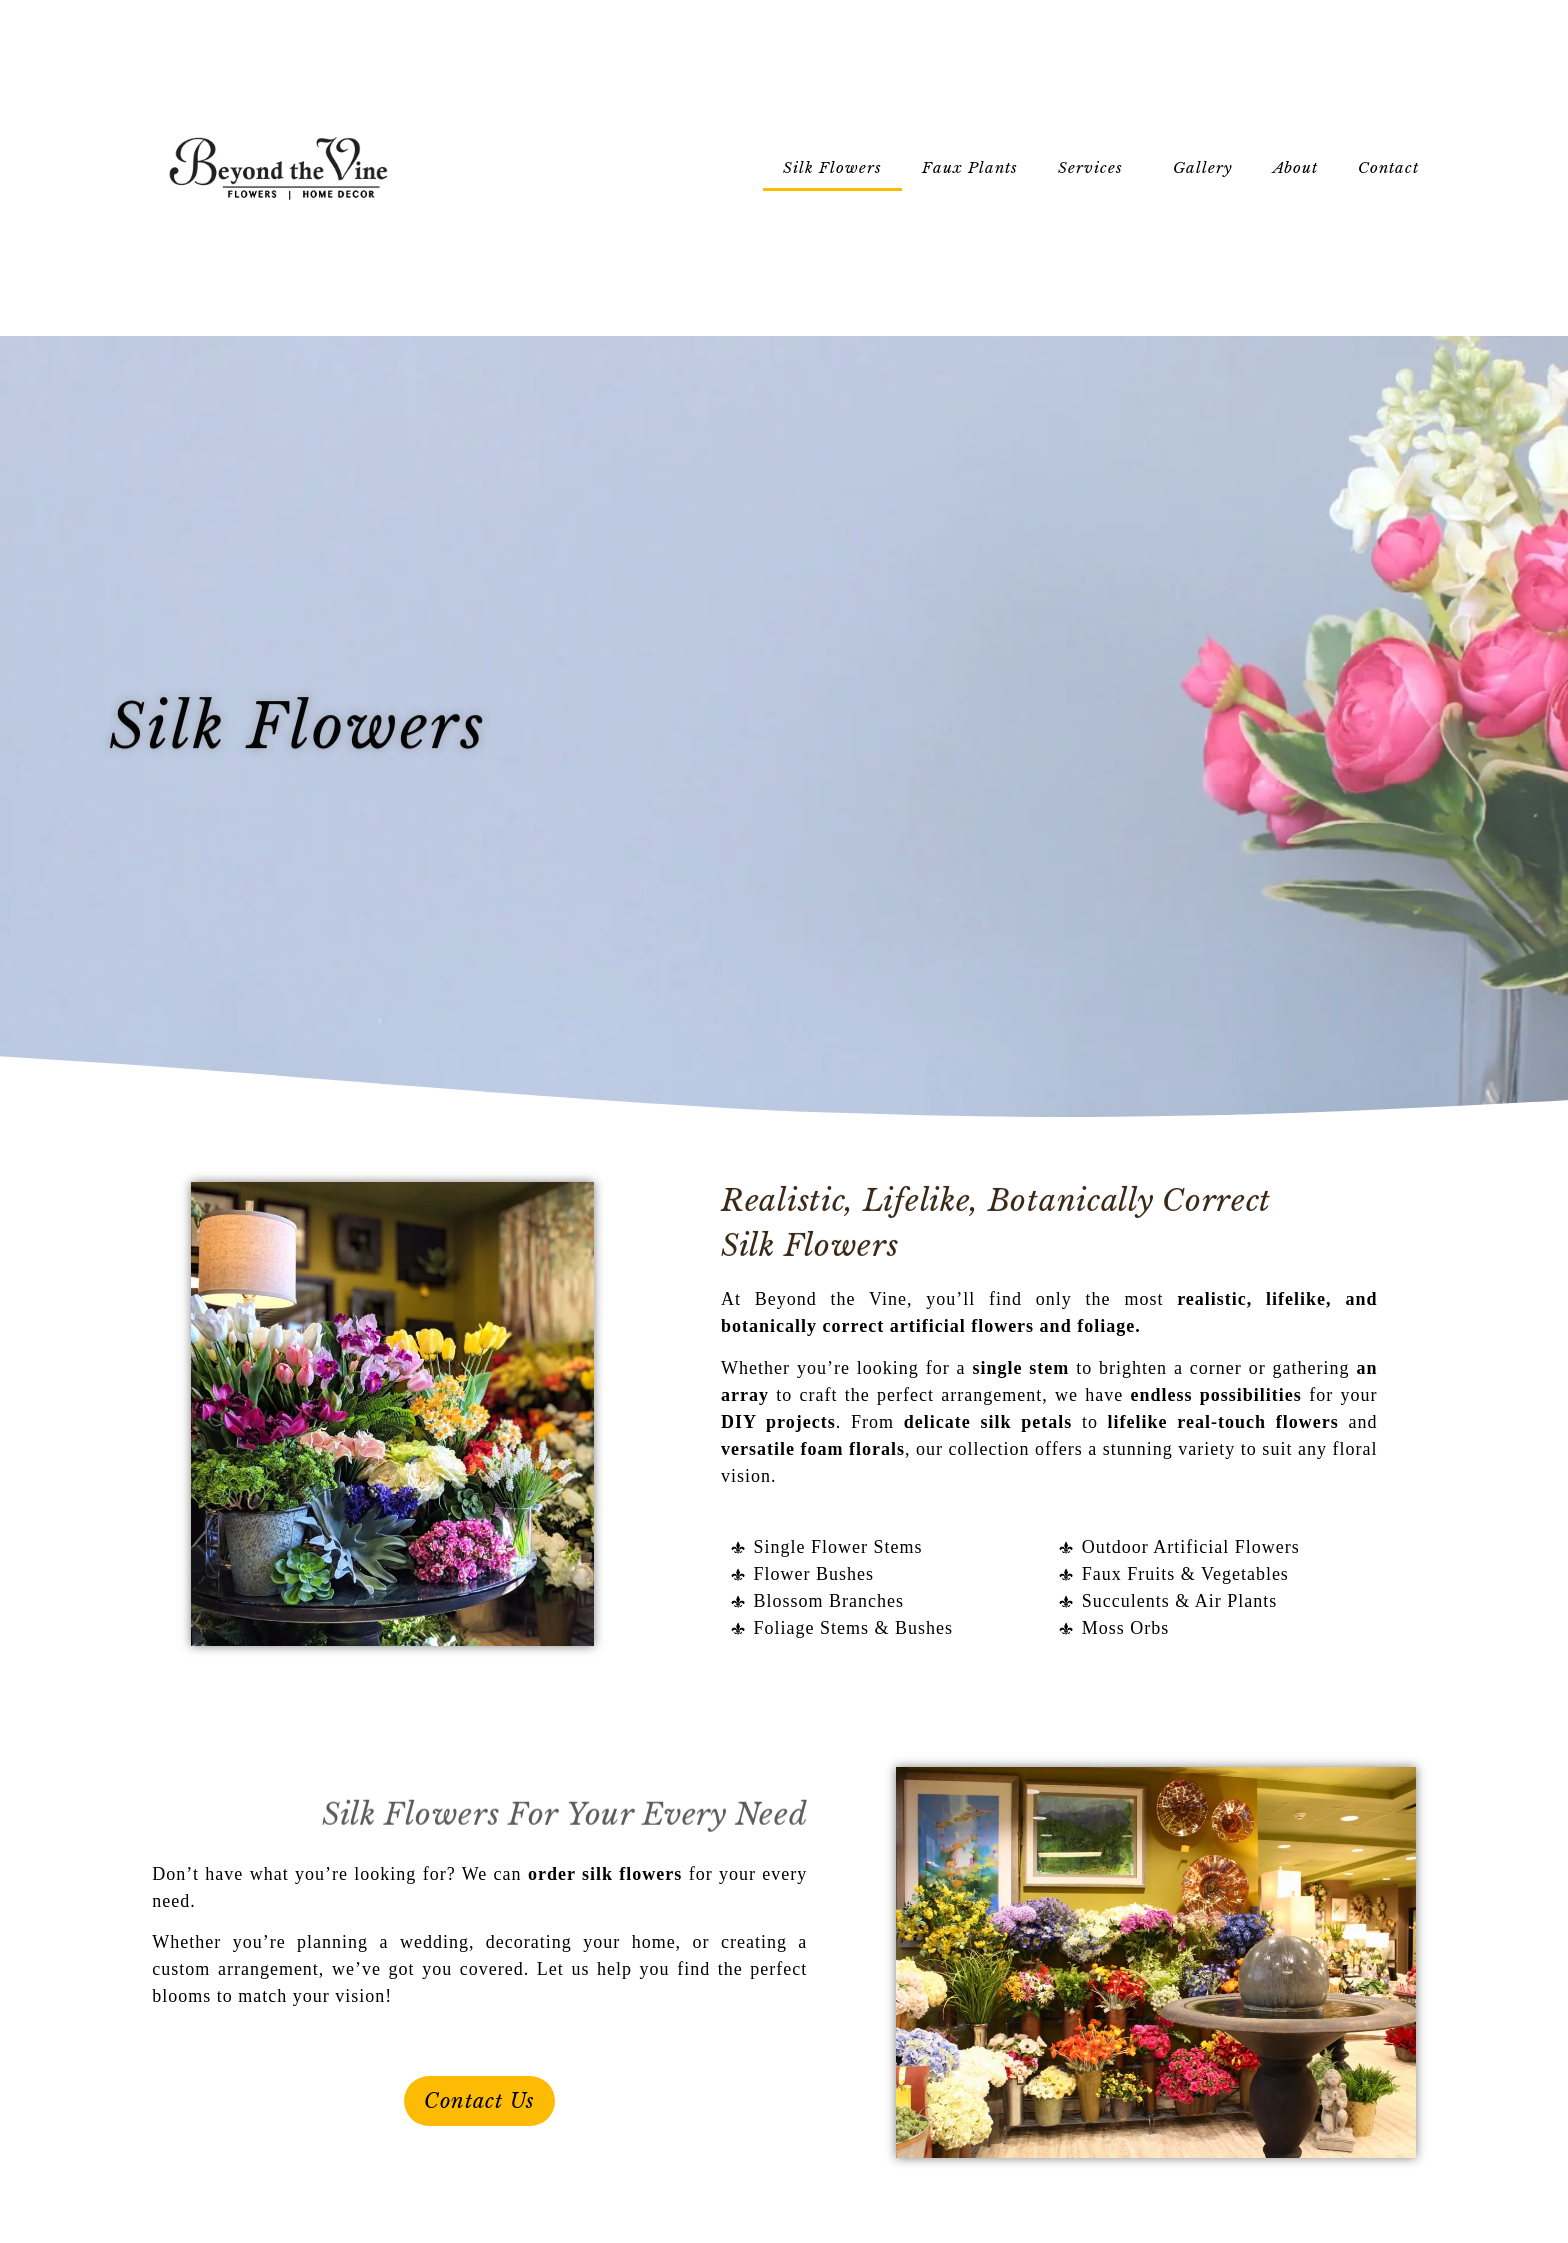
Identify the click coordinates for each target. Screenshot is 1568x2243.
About (1295, 167)
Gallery (1203, 167)
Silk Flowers (832, 167)
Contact (1393, 168)
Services (1095, 168)
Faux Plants (970, 167)
